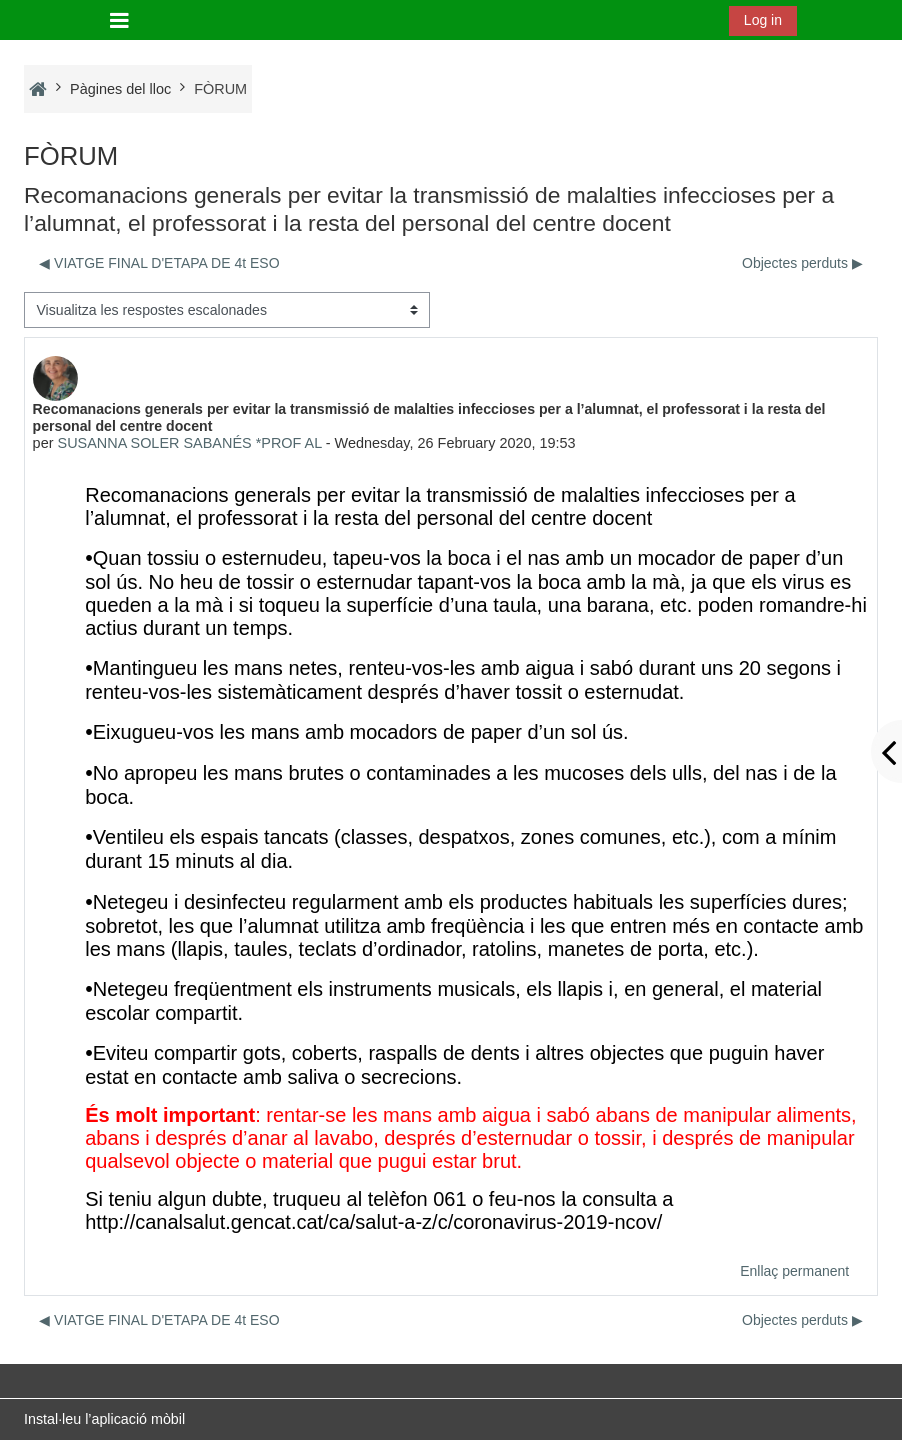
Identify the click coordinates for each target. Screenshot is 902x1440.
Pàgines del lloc (120, 89)
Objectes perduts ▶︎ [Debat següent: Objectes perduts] (802, 263)
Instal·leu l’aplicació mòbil (104, 1419)
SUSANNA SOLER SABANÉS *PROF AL (190, 443)
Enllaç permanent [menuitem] (794, 1271)
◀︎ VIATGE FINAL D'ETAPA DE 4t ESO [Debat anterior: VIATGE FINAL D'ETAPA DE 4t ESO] (159, 263)
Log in (763, 20)
